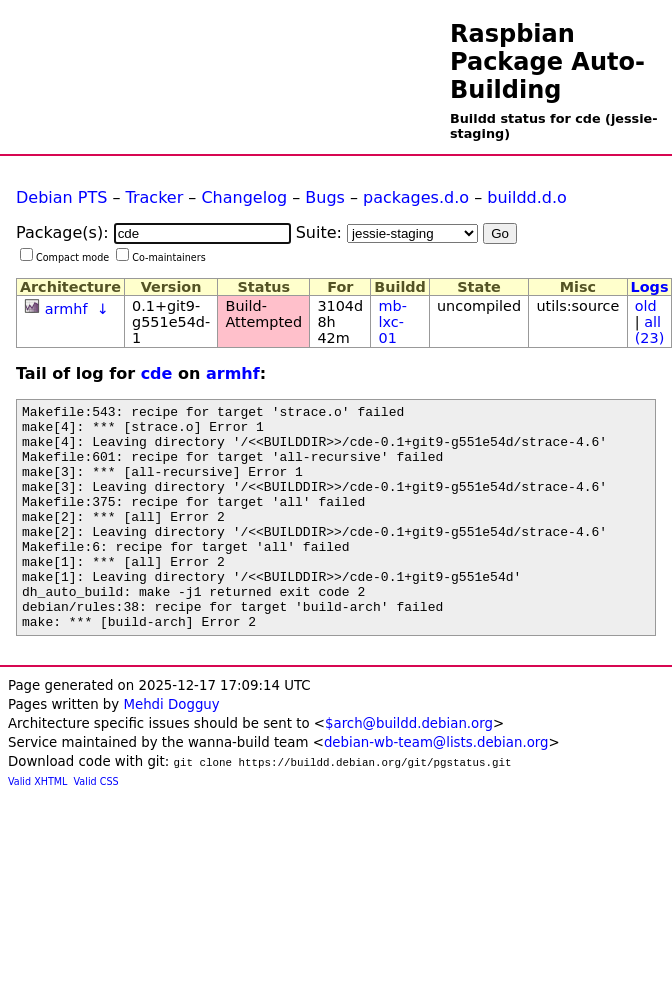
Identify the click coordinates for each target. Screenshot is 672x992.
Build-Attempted (264, 314)
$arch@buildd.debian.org (409, 768)
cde (157, 373)
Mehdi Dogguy (171, 749)
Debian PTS (61, 197)
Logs (650, 287)
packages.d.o (416, 197)
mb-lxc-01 (393, 322)
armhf (66, 309)
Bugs (325, 197)
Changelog (244, 197)
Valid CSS (96, 826)
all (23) (650, 330)
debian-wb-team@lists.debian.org (436, 787)
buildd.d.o (527, 197)
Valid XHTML (37, 826)
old (646, 306)
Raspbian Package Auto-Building (547, 62)
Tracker (155, 197)
